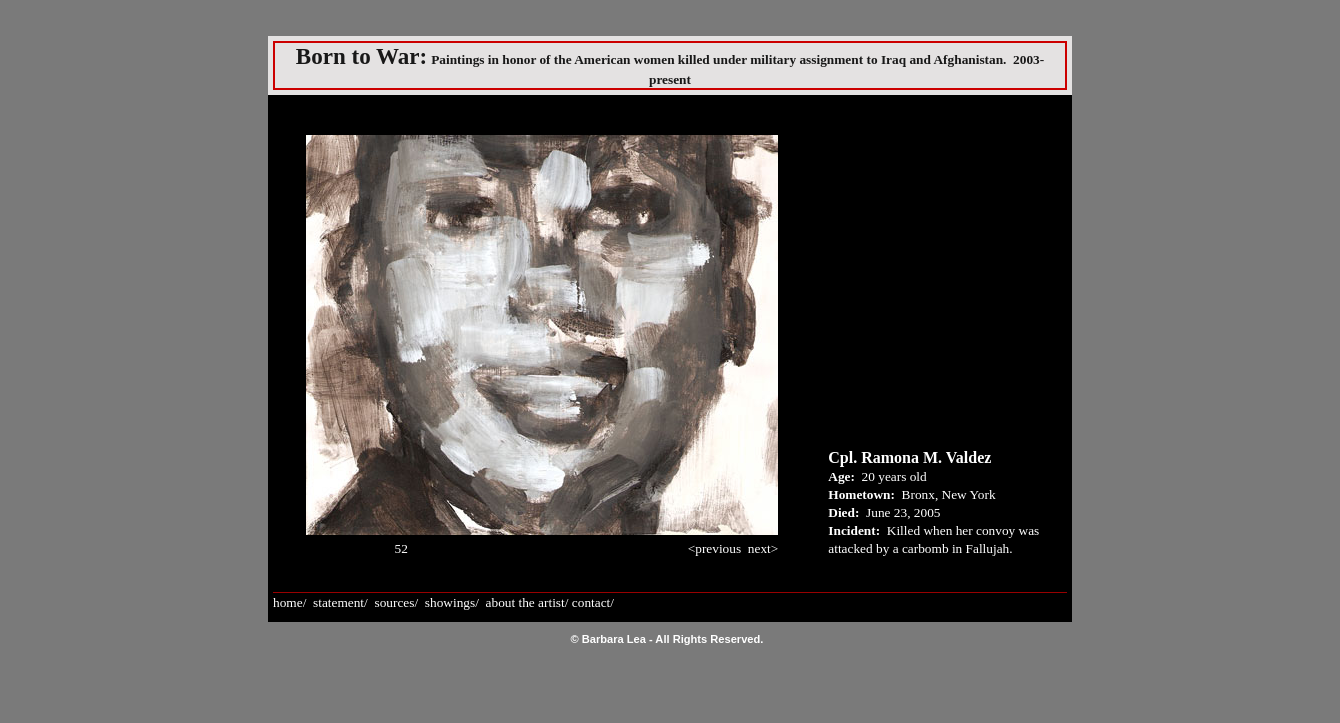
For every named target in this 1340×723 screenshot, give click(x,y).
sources (394, 602)
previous (718, 548)
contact (591, 602)
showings (450, 602)
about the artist (525, 602)
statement (338, 602)
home (288, 602)
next (759, 548)
